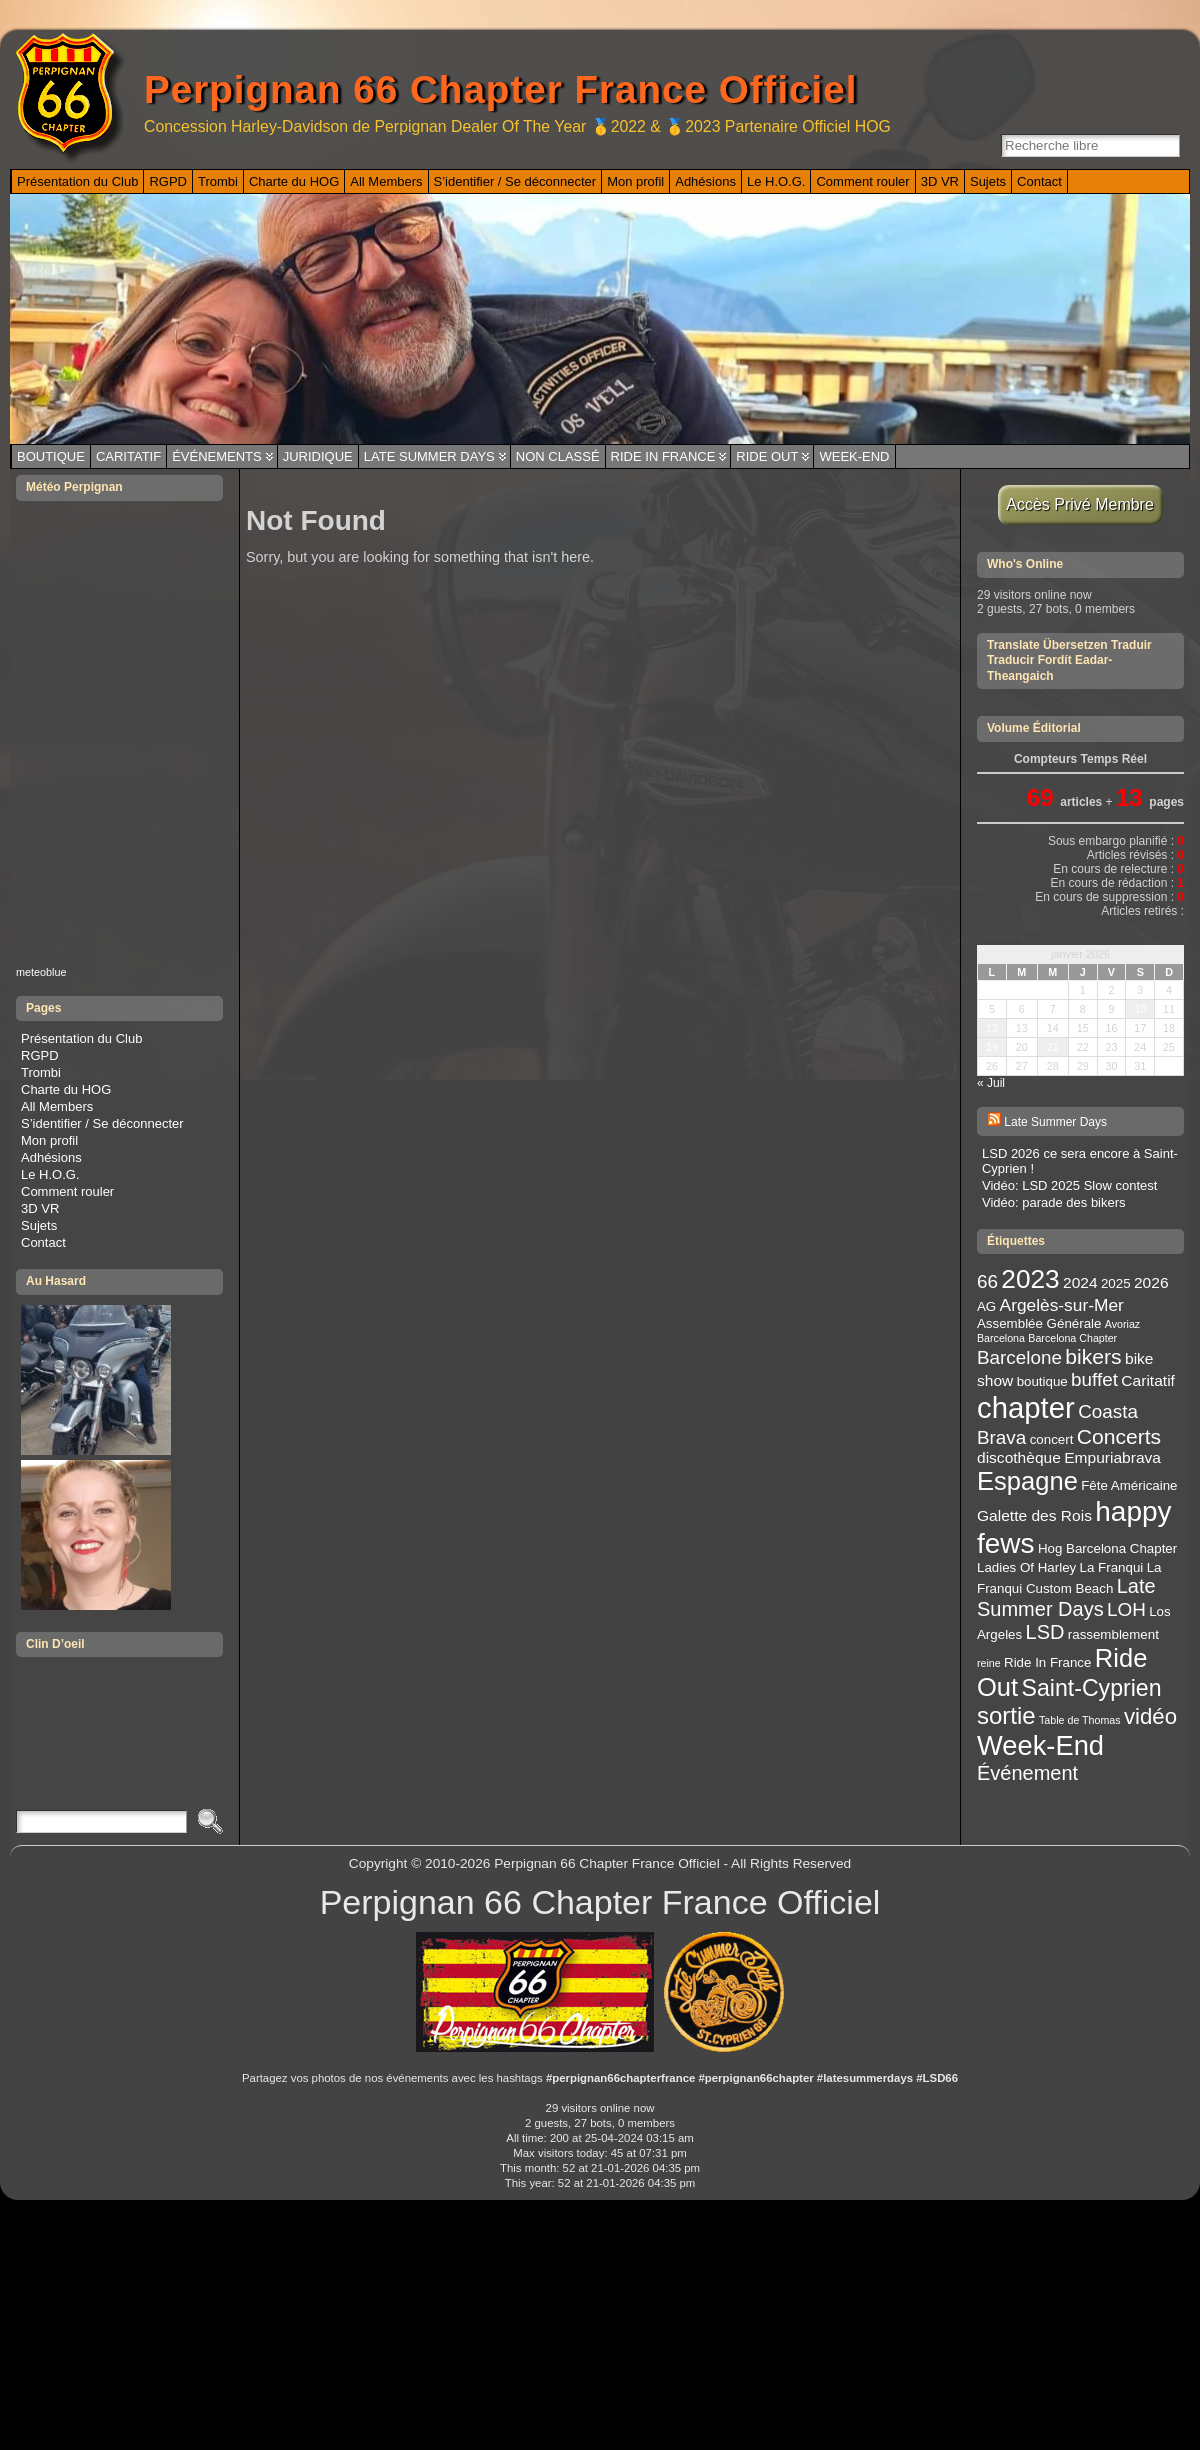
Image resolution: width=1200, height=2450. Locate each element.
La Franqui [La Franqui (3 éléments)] (1112, 1567)
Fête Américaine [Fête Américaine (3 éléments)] (1129, 1485)
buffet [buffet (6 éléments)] (1094, 1379)
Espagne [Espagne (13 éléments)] (1027, 1481)
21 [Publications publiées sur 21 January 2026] (1053, 1047)
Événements (217, 456)
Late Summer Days (429, 456)
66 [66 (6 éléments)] (987, 1281)
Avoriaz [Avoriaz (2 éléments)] (1122, 1324)
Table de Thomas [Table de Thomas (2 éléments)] (1080, 1720)
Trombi (41, 1072)
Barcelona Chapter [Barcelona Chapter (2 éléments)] (1072, 1338)
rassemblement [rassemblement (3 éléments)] (1113, 1634)
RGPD (40, 1055)
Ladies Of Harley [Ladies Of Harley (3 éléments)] (1026, 1567)
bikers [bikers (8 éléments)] (1093, 1356)
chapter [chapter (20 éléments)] (1026, 1407)
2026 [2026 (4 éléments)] (1151, 1282)
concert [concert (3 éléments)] (1052, 1439)
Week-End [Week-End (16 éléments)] (1040, 1745)
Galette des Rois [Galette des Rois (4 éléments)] (1034, 1515)
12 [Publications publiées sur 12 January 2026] (992, 1028)
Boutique (51, 456)
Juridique (318, 456)
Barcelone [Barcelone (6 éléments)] (1019, 1357)
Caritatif (128, 456)
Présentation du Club (81, 1038)
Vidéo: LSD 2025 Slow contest (1069, 1185)
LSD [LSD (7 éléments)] (1045, 1632)
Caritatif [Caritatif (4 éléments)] (1148, 1380)
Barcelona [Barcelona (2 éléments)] (1001, 1338)
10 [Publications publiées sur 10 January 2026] (1140, 1009)
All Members (57, 1106)
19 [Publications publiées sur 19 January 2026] (992, 1047)
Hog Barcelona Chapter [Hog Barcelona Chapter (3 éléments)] (1107, 1548)
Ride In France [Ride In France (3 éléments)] (1047, 1662)
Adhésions (51, 1157)
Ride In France (663, 456)
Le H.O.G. (50, 1174)
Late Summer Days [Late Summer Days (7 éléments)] (1066, 1597)
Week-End (854, 456)
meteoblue (41, 972)
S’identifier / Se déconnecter (102, 1123)
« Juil (991, 1083)
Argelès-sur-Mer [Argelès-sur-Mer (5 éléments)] (1062, 1305)
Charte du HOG (66, 1089)
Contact (43, 1242)
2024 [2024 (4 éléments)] (1080, 1282)
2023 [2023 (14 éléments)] (1030, 1279)
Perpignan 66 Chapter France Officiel (500, 89)
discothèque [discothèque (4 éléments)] (1019, 1457)
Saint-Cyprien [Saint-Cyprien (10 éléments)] (1092, 1688)
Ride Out (767, 456)
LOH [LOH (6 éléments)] (1126, 1609)
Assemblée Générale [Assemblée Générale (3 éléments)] (1039, 1323)
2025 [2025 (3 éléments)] (1116, 1283)
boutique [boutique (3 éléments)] (1042, 1381)
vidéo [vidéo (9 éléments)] (1150, 1716)
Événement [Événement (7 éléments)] (1027, 1773)
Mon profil (49, 1140)
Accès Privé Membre (1080, 504)
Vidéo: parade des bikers (1054, 1202)
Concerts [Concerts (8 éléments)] (1119, 1436)
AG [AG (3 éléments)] (986, 1306)
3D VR (40, 1208)
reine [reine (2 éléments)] (989, 1663)
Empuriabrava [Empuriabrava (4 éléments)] (1112, 1457)
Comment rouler (67, 1191)
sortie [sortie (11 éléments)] (1006, 1715)
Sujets (39, 1225)
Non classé (558, 456)
